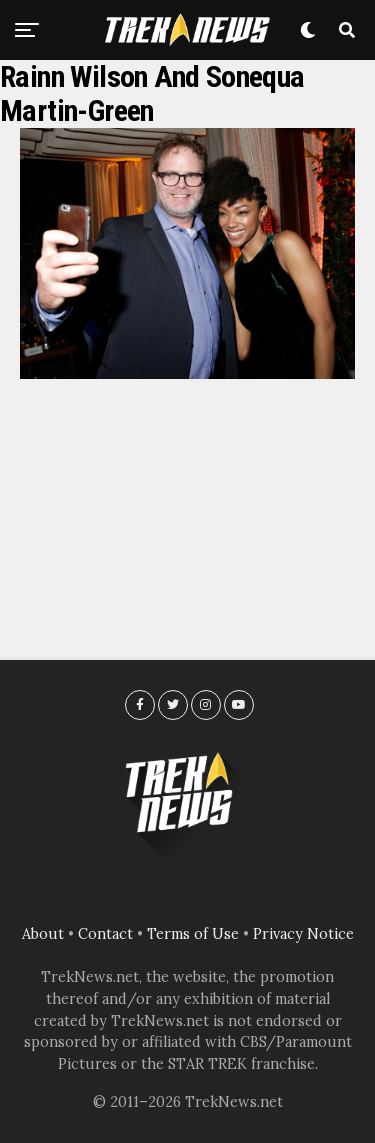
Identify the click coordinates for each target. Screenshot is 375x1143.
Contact (105, 934)
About (43, 934)
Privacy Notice (303, 934)
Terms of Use (193, 934)
